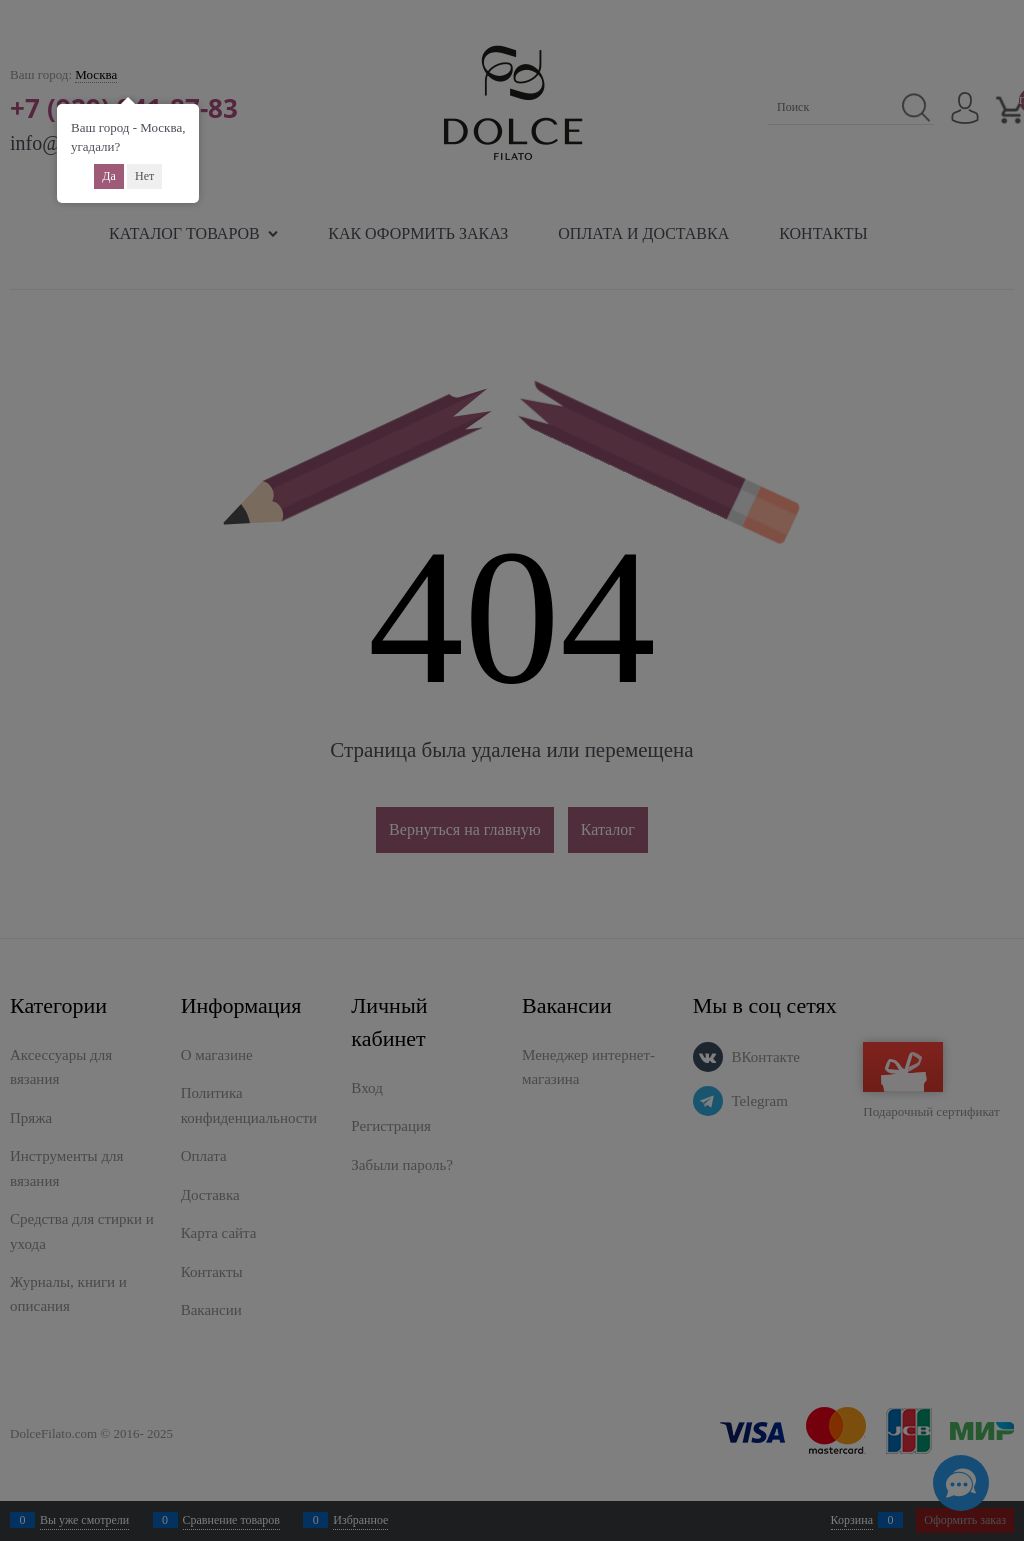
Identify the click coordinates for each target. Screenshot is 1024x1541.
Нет (144, 176)
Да (109, 176)
